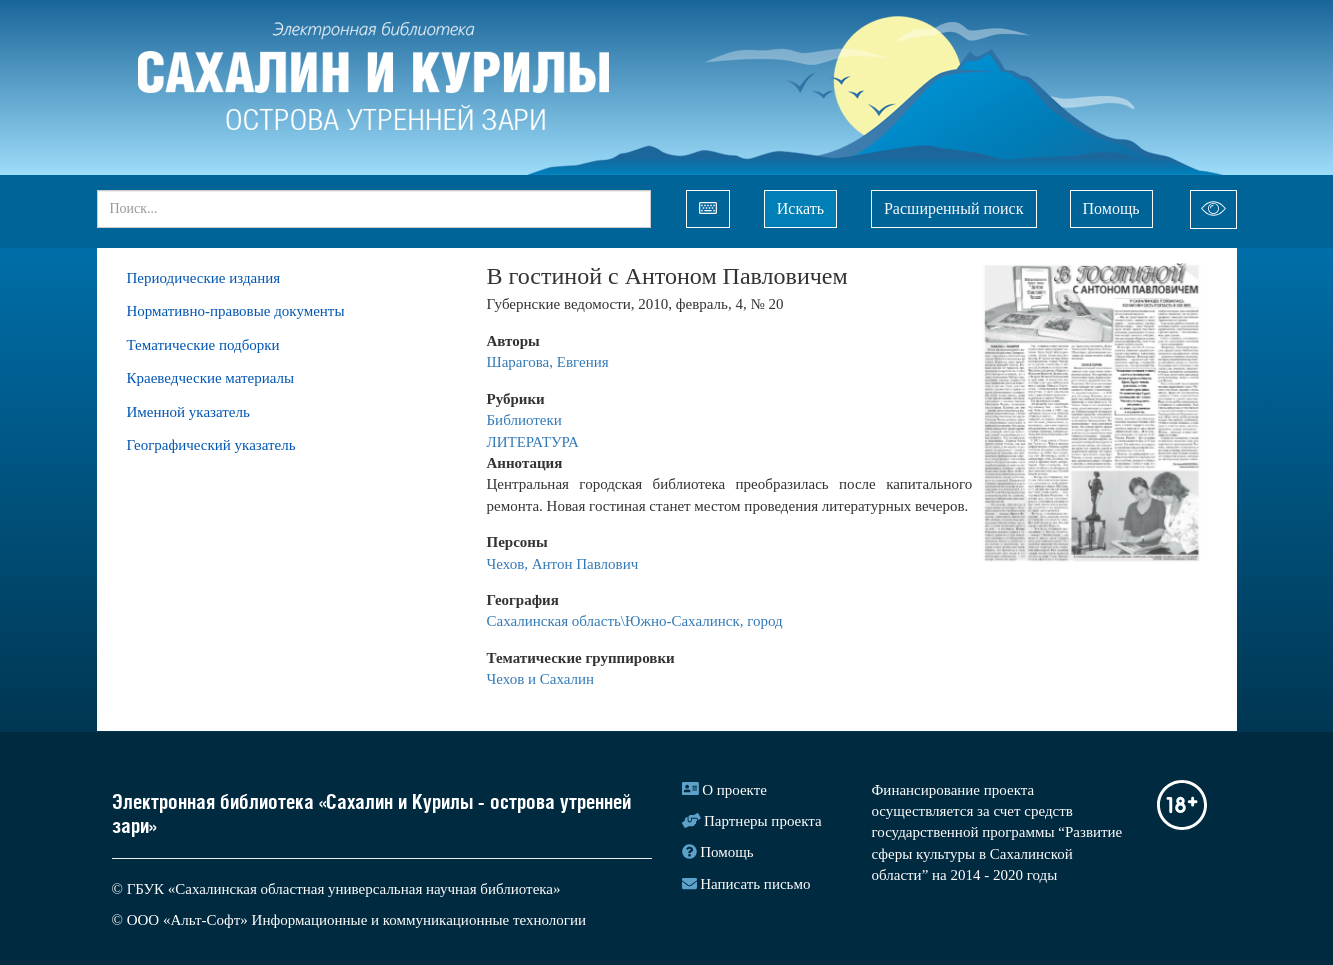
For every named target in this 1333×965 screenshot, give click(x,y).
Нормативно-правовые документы (236, 311)
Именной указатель (188, 412)
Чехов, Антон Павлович (563, 564)
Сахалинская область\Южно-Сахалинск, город (635, 621)
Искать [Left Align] (800, 208)
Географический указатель (211, 445)
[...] (374, 209)
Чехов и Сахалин (541, 679)
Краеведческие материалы (211, 378)
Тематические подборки (203, 345)
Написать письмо (755, 884)
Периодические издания (204, 278)
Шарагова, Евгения (548, 362)
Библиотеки (526, 420)
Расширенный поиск (954, 208)
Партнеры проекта (763, 821)
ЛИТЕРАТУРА (533, 442)
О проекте (734, 790)
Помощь (1111, 208)
